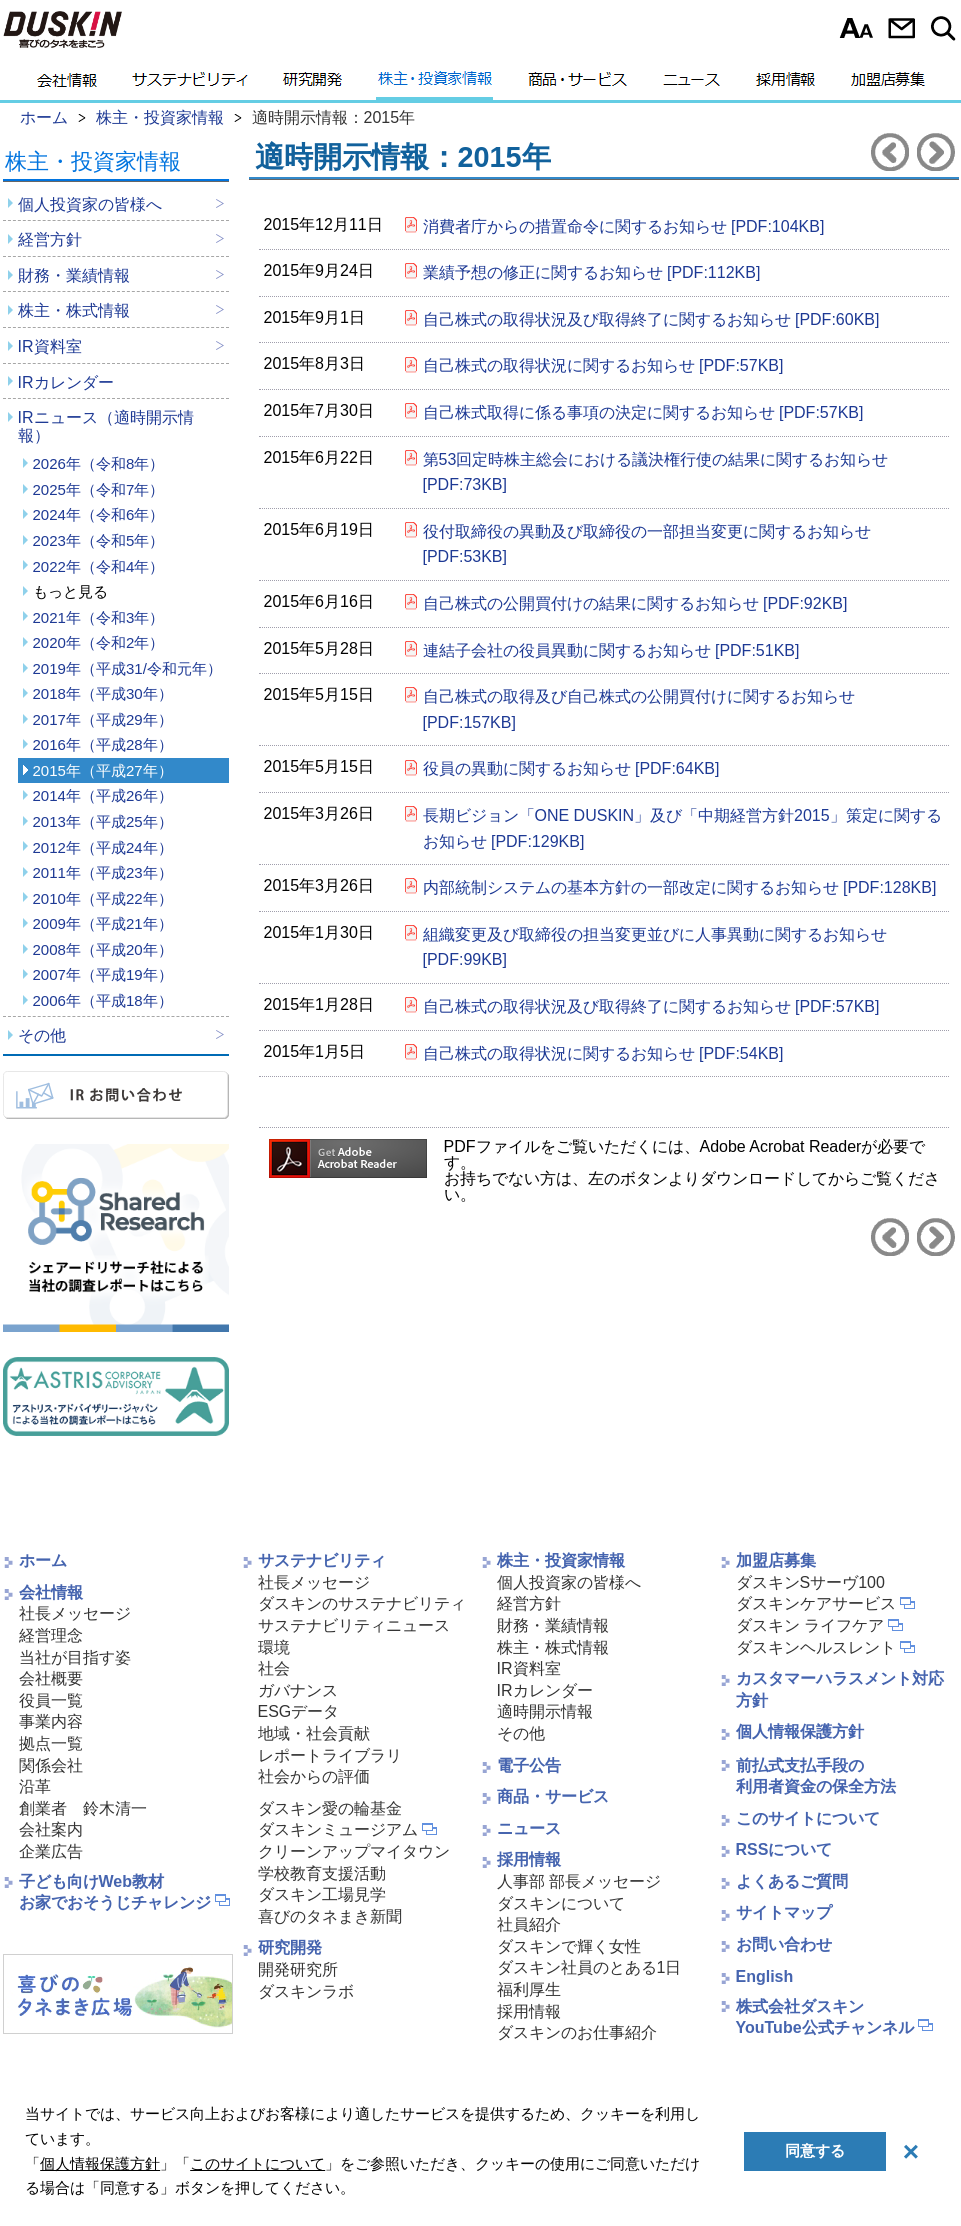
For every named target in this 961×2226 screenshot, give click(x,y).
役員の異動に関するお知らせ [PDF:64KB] (571, 768)
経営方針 (50, 239)
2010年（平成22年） (103, 898)
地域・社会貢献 (314, 1733)
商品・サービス (577, 85)
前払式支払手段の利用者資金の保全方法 (816, 1776)
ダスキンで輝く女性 (569, 1946)
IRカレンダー (66, 382)
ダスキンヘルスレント (816, 1647)
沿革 (35, 1786)
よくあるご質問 (792, 1881)
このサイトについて (808, 1818)
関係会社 (51, 1765)
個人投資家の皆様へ (90, 204)
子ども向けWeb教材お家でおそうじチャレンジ (115, 1892)
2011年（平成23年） (103, 872)
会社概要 (51, 1678)
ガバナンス (298, 1690)
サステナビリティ (190, 85)
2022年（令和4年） (99, 566)
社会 (274, 1668)
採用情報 (785, 85)
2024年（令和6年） (99, 514)
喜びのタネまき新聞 (330, 1916)
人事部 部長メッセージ (579, 1881)
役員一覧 (51, 1700)
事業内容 (51, 1721)
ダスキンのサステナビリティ (362, 1603)
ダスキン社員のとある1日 (589, 1967)
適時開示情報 (545, 1711)
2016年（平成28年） (103, 744)
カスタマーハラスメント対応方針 (840, 1689)
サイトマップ (784, 1912)
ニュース (691, 85)
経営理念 (51, 1635)
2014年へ (890, 152)
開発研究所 (298, 1969)
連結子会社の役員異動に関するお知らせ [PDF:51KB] (611, 650)
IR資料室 (50, 346)
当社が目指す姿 (75, 1657)
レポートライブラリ (330, 1755)
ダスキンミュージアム (338, 1829)
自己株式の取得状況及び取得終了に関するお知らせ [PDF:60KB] (651, 319)
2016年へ (936, 152)
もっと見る (70, 591)
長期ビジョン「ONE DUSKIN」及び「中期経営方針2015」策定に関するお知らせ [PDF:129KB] (682, 828)
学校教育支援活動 (322, 1873)
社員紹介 (529, 1924)
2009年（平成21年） (103, 923)
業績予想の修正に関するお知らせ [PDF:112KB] (592, 272)
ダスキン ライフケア (810, 1625)
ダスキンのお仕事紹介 (577, 2032)
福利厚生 (529, 1989)
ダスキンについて (561, 1903)
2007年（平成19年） (103, 974)
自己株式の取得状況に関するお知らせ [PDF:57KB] (603, 365)
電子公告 (529, 1765)
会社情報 (67, 85)
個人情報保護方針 (800, 1731)
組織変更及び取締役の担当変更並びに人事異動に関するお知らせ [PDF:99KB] (655, 947)
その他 (42, 1035)
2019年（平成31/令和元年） (127, 668)
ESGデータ (299, 1711)
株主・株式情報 (74, 310)
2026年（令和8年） (99, 463)
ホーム (43, 1560)
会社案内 (51, 1829)
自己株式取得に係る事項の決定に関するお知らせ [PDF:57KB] (643, 412)
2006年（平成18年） (103, 1000)
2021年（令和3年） (99, 617)
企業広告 (51, 1851)
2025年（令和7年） (99, 489)
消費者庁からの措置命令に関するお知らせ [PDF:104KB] (624, 226)
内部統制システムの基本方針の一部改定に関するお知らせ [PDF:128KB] (680, 887)
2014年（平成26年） (103, 795)
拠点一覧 (51, 1743)
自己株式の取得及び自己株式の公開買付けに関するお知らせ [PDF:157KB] (639, 709)
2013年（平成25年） (103, 821)
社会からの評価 (314, 1776)
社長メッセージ (75, 1613)
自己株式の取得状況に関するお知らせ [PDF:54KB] (603, 1053)
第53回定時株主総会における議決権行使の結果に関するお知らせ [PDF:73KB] (656, 472)
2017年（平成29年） (103, 719)
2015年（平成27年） (103, 770)
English (765, 1976)
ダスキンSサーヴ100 (810, 1582)
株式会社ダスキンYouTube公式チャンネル (825, 2017)
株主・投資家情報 (435, 85)
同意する (815, 2150)
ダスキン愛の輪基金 (330, 1808)
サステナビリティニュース (354, 1625)
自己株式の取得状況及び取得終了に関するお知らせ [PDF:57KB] (651, 1006)
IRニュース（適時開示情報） (106, 426)
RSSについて (784, 1849)
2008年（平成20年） (103, 949)
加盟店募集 (888, 85)
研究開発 (312, 85)
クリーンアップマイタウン (354, 1851)
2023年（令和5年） (99, 540)
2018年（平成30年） (103, 693)
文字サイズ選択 (856, 28)
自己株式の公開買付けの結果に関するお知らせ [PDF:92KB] (635, 603)
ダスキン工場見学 (322, 1894)
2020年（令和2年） (99, 642)
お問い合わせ (901, 28)
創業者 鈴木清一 (83, 1808)
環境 (274, 1647)
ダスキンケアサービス (816, 1603)
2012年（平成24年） (103, 847)
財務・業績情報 (74, 275)
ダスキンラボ (306, 1991)
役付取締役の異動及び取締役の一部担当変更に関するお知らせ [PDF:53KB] (647, 544)
